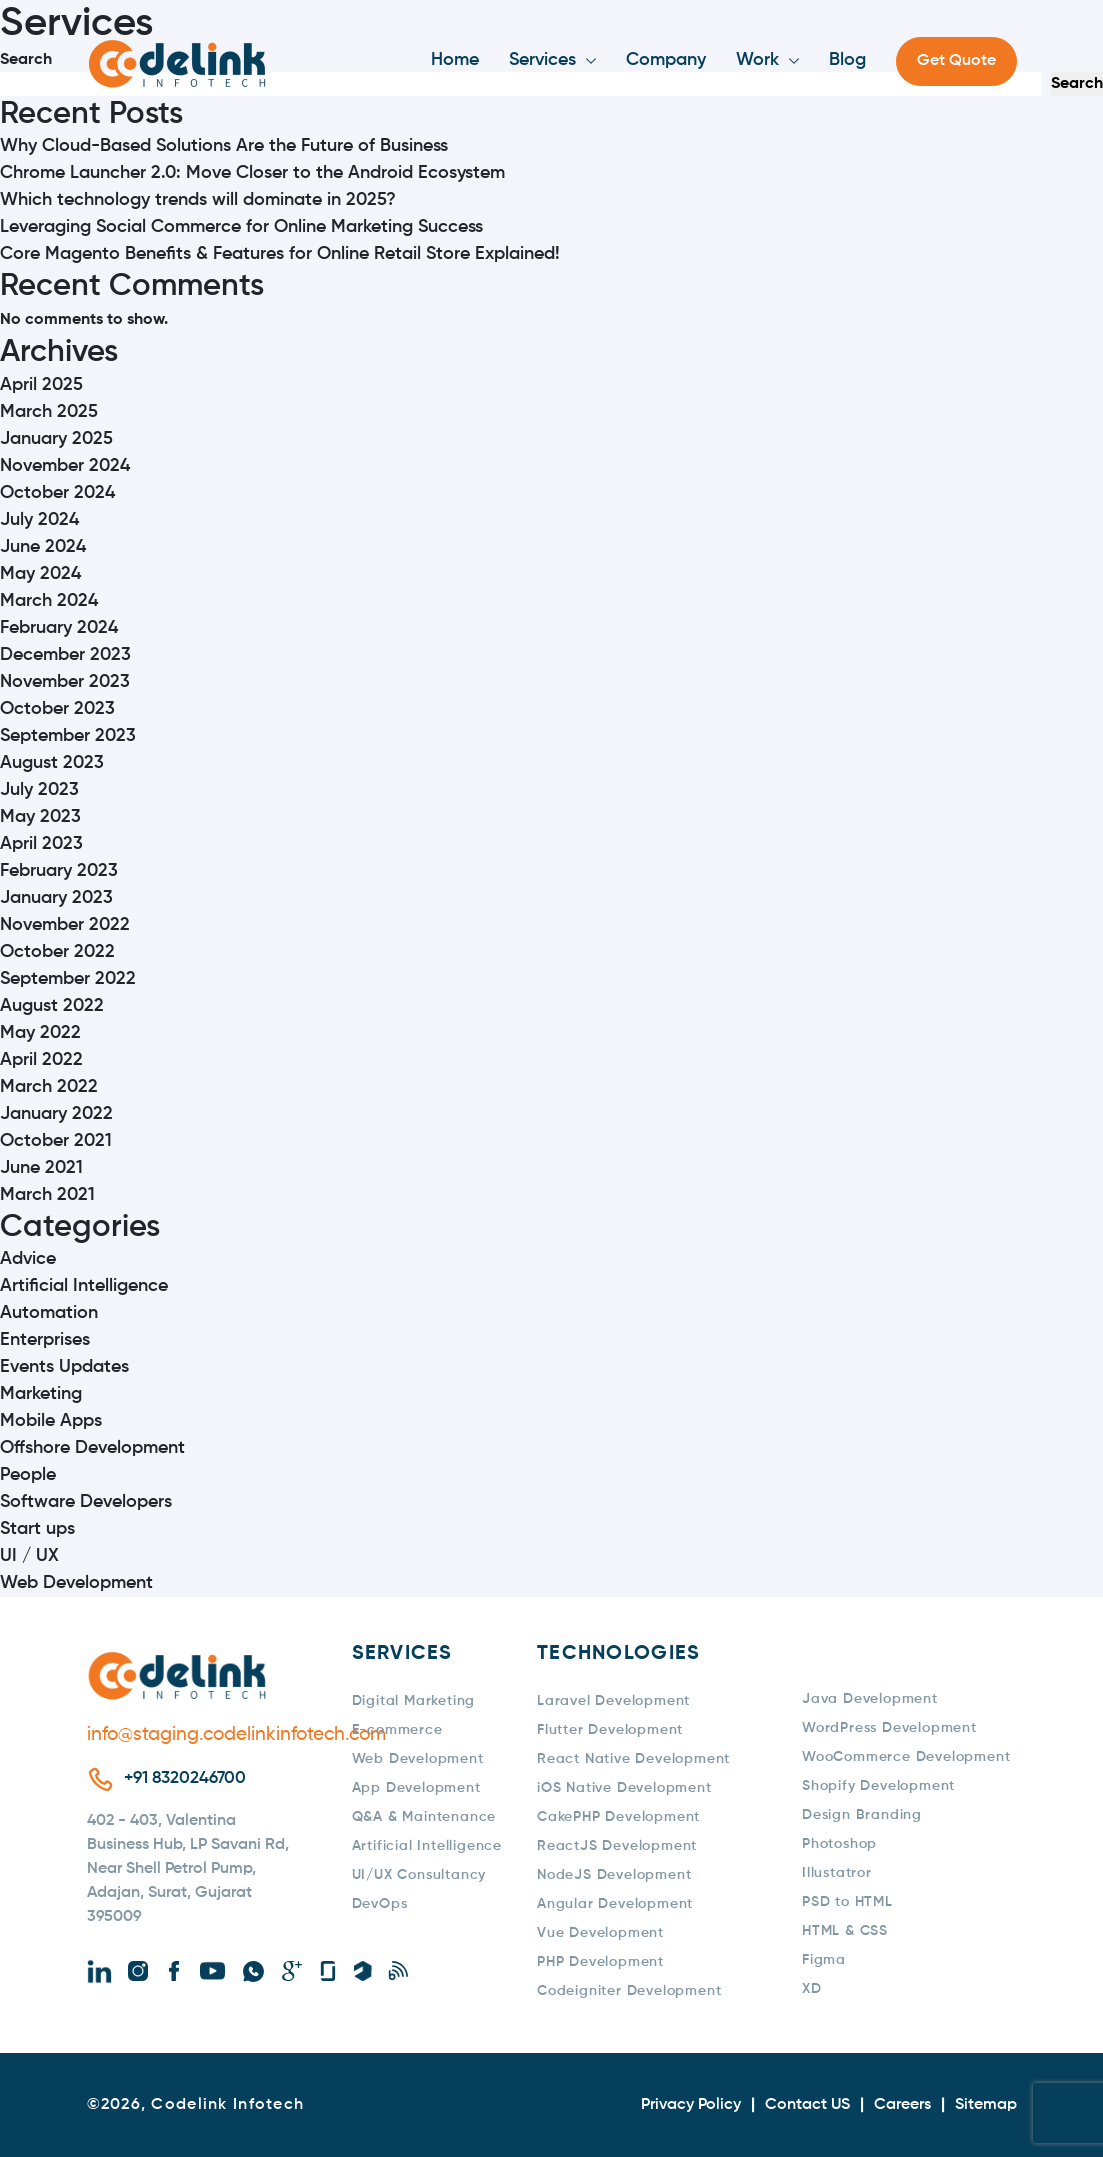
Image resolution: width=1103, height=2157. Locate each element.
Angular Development (615, 1904)
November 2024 (65, 466)
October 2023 (57, 709)
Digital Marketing (414, 1701)
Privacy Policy (691, 2105)
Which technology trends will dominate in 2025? (198, 200)
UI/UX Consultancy (419, 1875)
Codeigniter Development (629, 1991)
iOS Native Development (624, 1788)
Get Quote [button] (956, 61)
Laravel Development (613, 1701)
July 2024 (39, 520)
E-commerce (397, 1730)
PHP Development (600, 1962)
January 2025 (56, 439)
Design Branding (862, 1815)
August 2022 (52, 1006)
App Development (416, 1788)
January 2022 (56, 1114)
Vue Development (600, 1933)
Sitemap (986, 2105)
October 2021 (56, 1141)
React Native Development (633, 1759)
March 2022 (49, 1087)
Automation (49, 1313)
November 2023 (65, 682)
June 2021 (41, 1168)
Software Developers (86, 1502)
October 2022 (57, 952)
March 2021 (47, 1195)
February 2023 (59, 871)
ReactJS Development (617, 1846)
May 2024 (40, 574)
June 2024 (43, 547)
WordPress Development (889, 1728)
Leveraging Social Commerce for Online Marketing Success (241, 227)
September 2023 (68, 736)
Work (757, 60)
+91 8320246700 (185, 1778)
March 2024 (49, 601)
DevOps (380, 1904)
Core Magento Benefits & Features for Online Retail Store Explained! (280, 254)
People (28, 1475)
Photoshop (839, 1844)
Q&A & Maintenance (424, 1817)
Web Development (76, 1583)
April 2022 (41, 1060)
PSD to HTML (847, 1902)
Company (666, 60)
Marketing (41, 1394)
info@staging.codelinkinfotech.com (194, 1734)
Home (455, 60)
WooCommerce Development (906, 1757)
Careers (902, 2105)
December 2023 (65, 655)
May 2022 (40, 1033)
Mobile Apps (51, 1421)
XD (812, 1989)
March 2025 (49, 412)
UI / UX (29, 1556)
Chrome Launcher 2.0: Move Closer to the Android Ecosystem (252, 173)
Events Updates (64, 1367)
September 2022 (68, 979)
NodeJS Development (614, 1875)
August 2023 (52, 763)
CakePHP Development (618, 1817)
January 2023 (56, 898)
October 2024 (57, 493)
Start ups (37, 1529)
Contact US (807, 2105)
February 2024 (59, 628)
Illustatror (837, 1873)
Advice (28, 1259)
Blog (847, 60)
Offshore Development (92, 1448)
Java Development (870, 1699)
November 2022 (65, 925)
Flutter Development (610, 1730)
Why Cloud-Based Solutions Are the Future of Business (224, 146)
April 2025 (41, 385)
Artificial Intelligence (84, 1286)
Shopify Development (878, 1786)
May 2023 (40, 817)
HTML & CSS (845, 1931)
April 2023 (41, 844)
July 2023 (39, 790)
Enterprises (45, 1340)
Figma (824, 1960)
